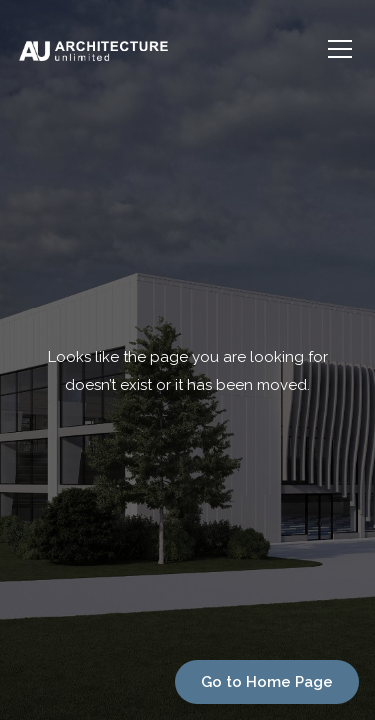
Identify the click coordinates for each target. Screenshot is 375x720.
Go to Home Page (267, 682)
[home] (168, 49)
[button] (336, 49)
